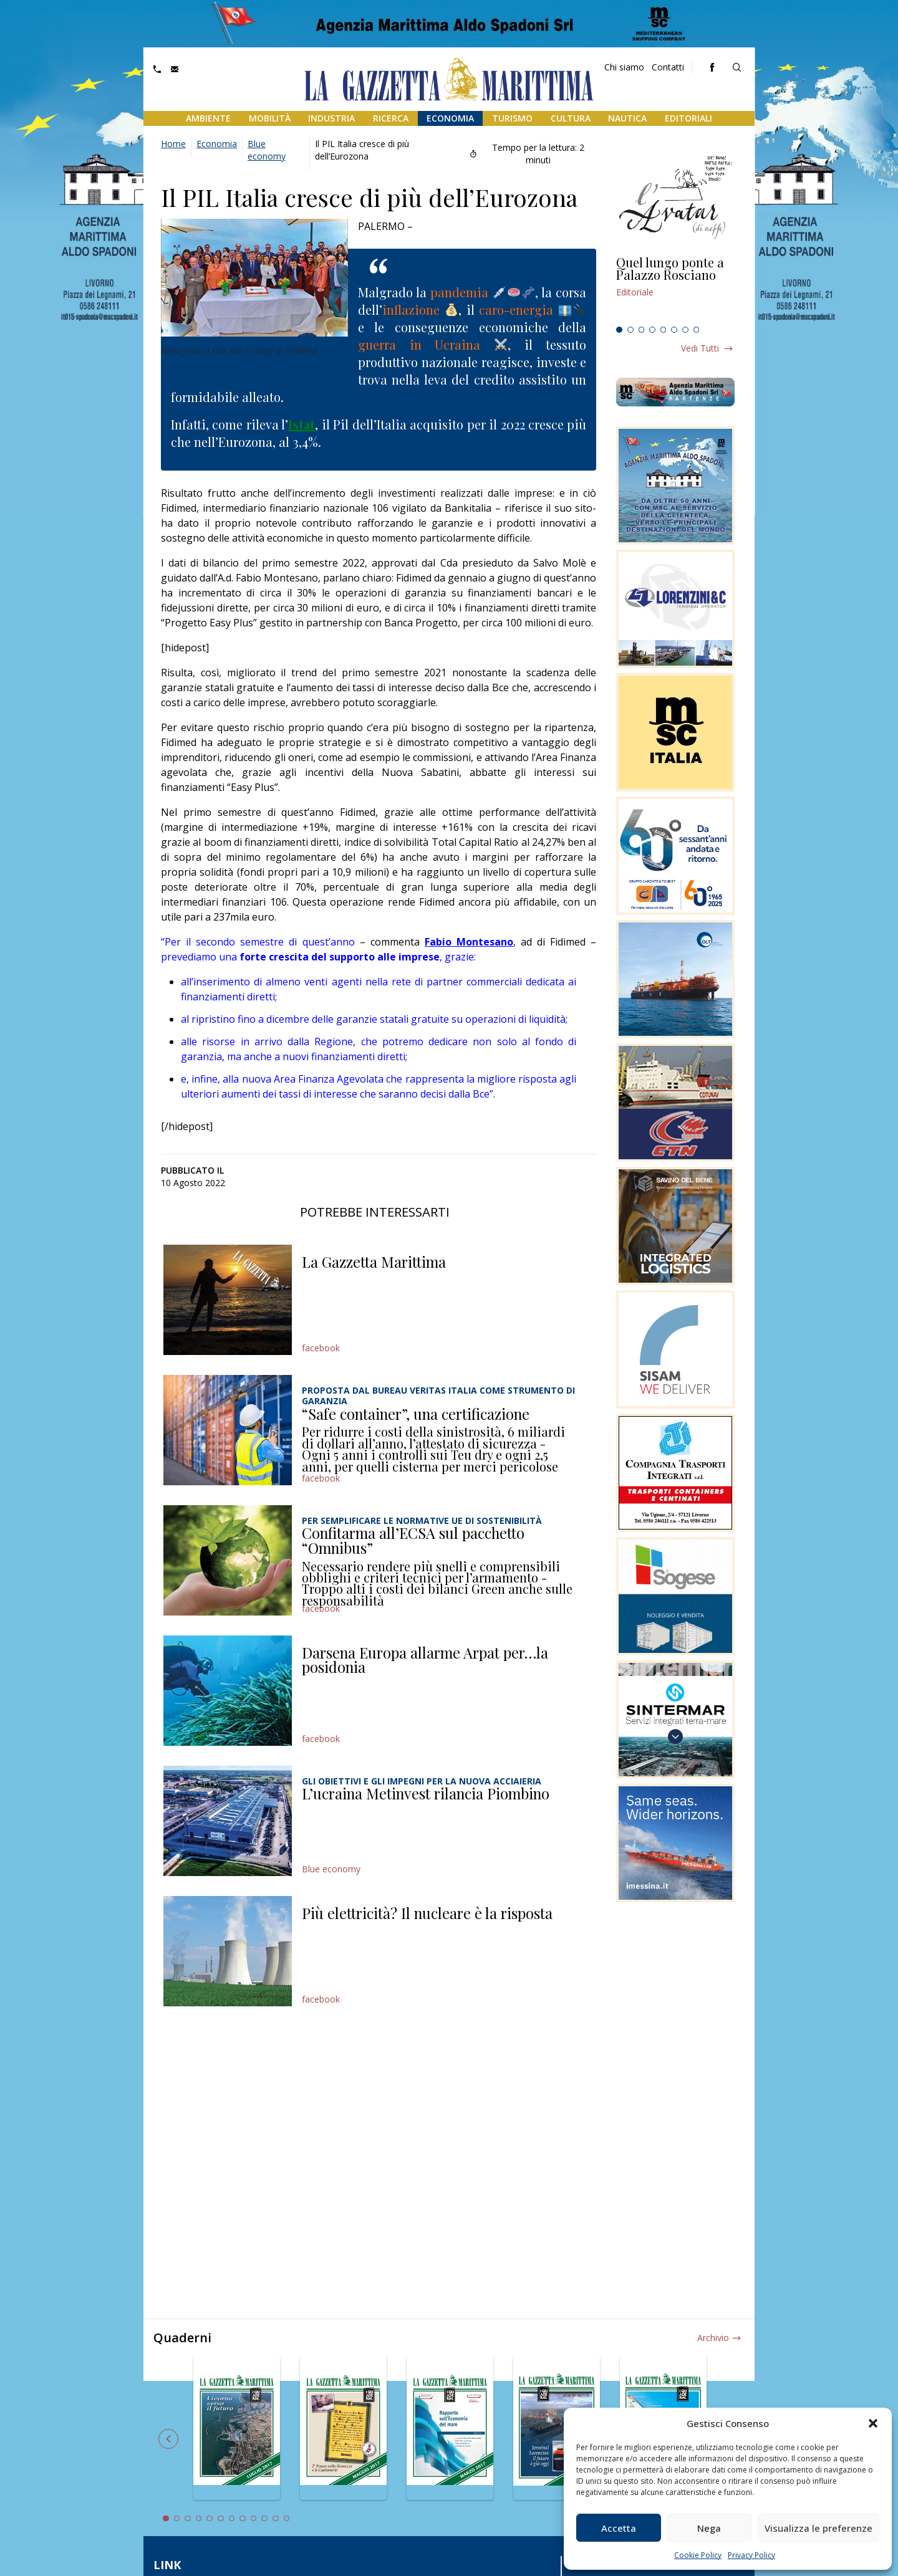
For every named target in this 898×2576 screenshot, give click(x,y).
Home (173, 144)
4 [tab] (652, 330)
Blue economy (267, 150)
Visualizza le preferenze (818, 2528)
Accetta (618, 2528)
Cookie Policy (698, 2555)
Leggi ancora (675, 288)
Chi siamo (624, 67)
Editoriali (688, 118)
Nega (709, 2528)
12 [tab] (287, 2519)
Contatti (668, 67)
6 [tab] (674, 330)
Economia (450, 118)
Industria (331, 118)
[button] (873, 2423)
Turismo (512, 118)
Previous (168, 2439)
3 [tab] (642, 330)
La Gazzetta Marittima (374, 1261)
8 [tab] (696, 330)
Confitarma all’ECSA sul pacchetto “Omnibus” (413, 1540)
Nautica (627, 118)
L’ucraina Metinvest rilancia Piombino (425, 1793)
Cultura (571, 118)
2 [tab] (630, 330)
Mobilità (270, 118)
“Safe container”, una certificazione (415, 1414)
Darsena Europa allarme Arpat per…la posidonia (425, 1659)
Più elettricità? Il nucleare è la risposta (427, 1913)
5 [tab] (663, 330)
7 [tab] (685, 330)
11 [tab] (276, 2519)
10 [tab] (264, 2519)
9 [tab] (254, 2519)
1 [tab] (619, 330)
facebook (321, 1348)
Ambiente (208, 118)
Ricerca (390, 118)
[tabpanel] (675, 288)
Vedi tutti (700, 348)
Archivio (713, 2338)
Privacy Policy (751, 2555)
